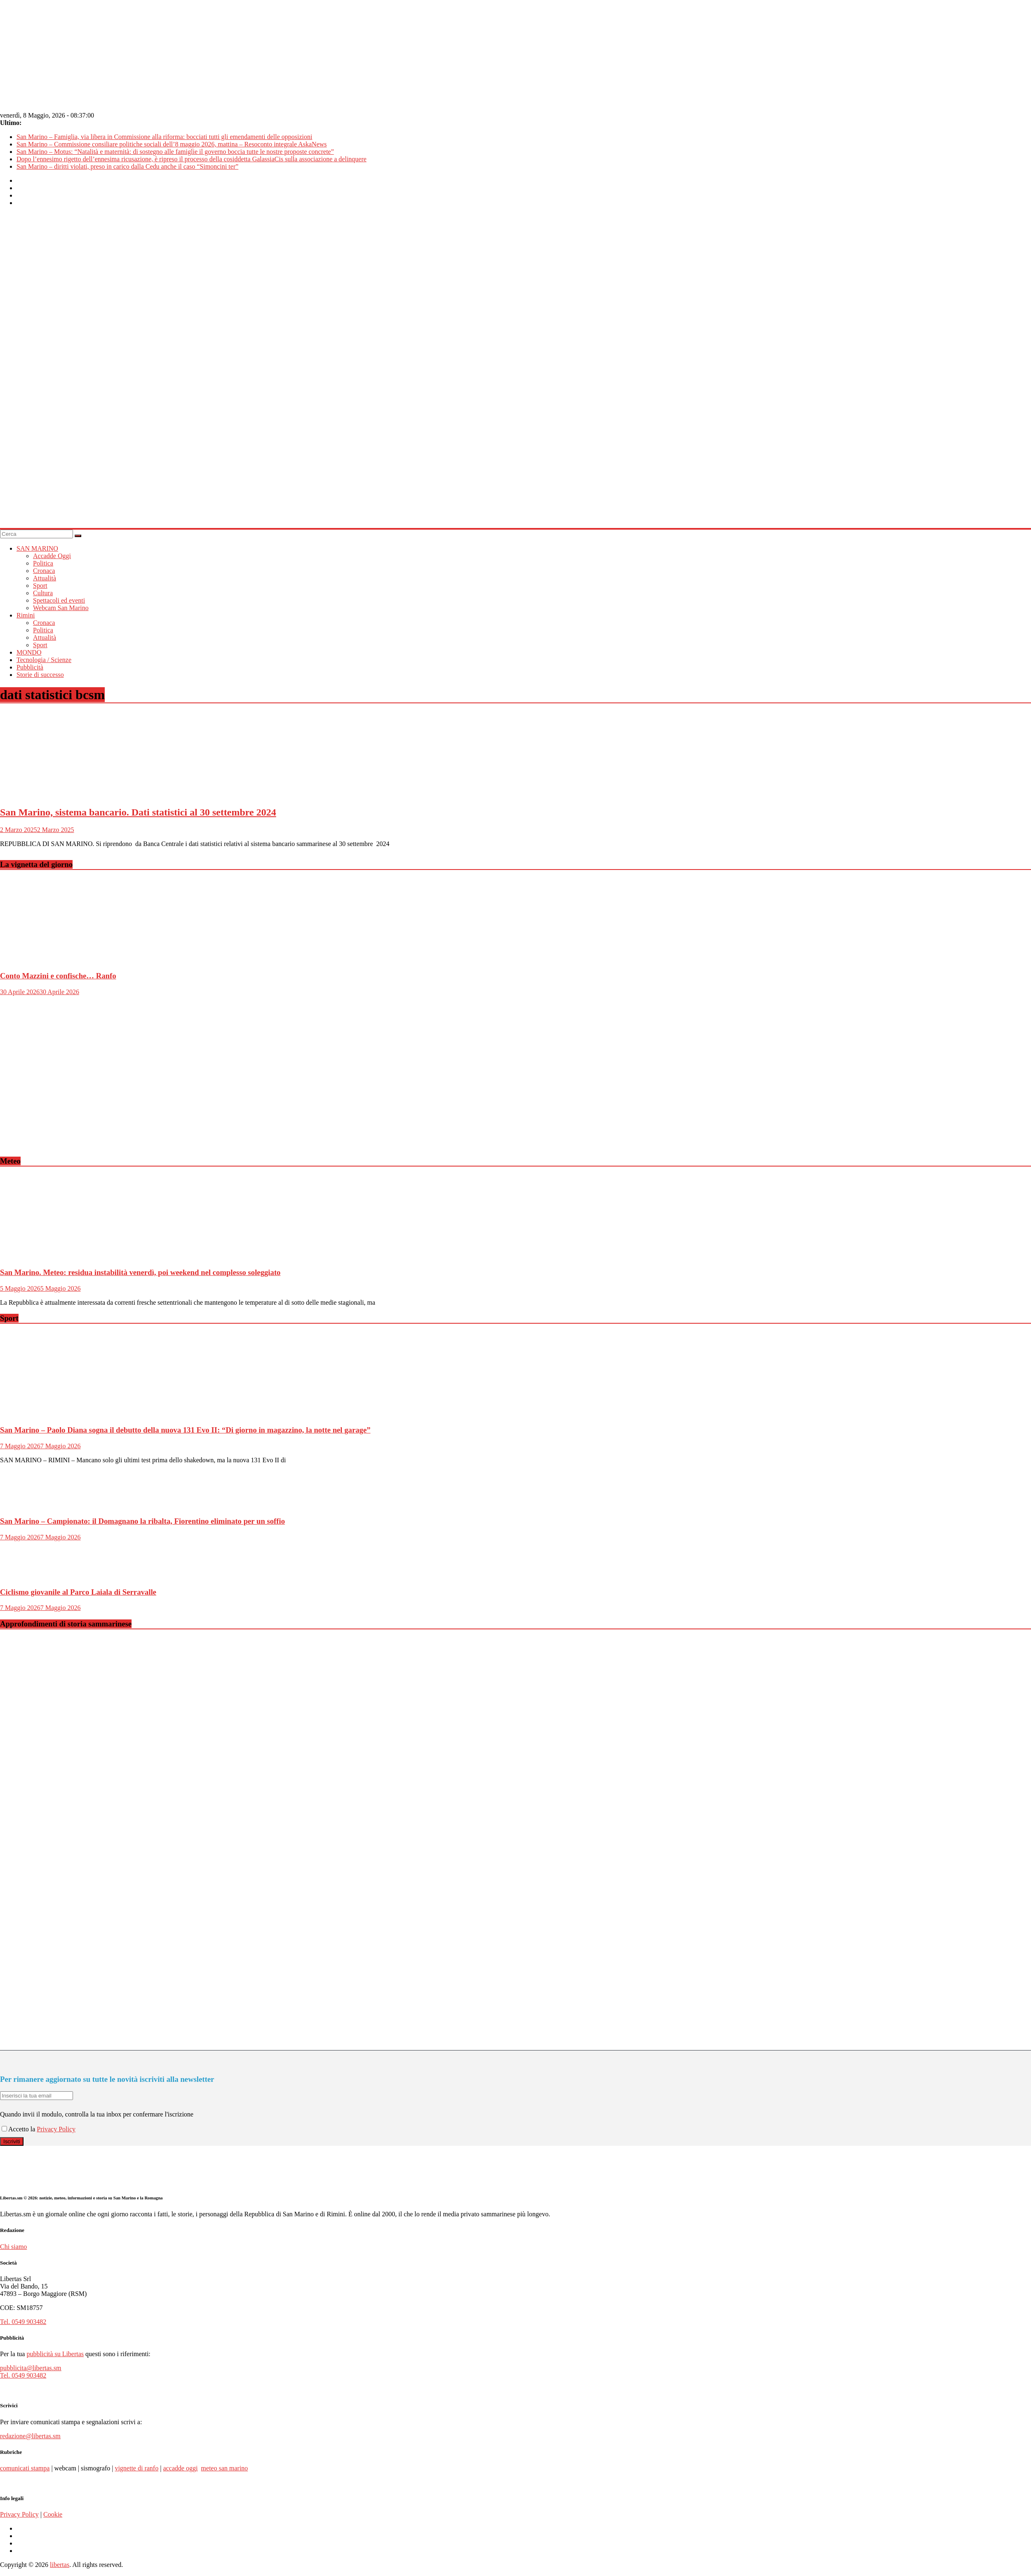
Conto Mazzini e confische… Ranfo (58, 975)
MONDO (28, 652)
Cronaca (44, 570)
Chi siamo (13, 2246)
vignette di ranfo (136, 2468)
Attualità (44, 578)
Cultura (43, 592)
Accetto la (19, 2129)
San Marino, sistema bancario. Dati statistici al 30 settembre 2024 (138, 812)
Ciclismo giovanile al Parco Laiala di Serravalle (78, 1592)
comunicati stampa (24, 2468)
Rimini (25, 615)
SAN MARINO (37, 548)
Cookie (52, 2514)
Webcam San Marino (61, 607)
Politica (43, 563)
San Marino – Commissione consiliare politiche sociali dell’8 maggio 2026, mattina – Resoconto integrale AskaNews (171, 144)
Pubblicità (29, 667)
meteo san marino (224, 2468)
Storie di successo (40, 674)
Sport (40, 585)
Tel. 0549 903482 (23, 2321)
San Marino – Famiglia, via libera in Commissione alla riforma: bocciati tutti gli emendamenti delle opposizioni (164, 136)
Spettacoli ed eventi (59, 600)
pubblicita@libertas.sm (30, 2367)
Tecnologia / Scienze (43, 659)
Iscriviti (11, 2141)
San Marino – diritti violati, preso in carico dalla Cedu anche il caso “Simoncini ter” (127, 166)
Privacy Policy (56, 2129)
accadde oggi (180, 2468)
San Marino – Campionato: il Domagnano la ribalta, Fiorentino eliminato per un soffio (142, 1521)
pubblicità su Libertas (55, 2353)
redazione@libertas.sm (30, 2435)
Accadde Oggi (52, 555)
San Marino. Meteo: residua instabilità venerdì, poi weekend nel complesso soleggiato (140, 1272)
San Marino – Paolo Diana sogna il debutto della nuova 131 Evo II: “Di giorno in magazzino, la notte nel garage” (185, 1430)
